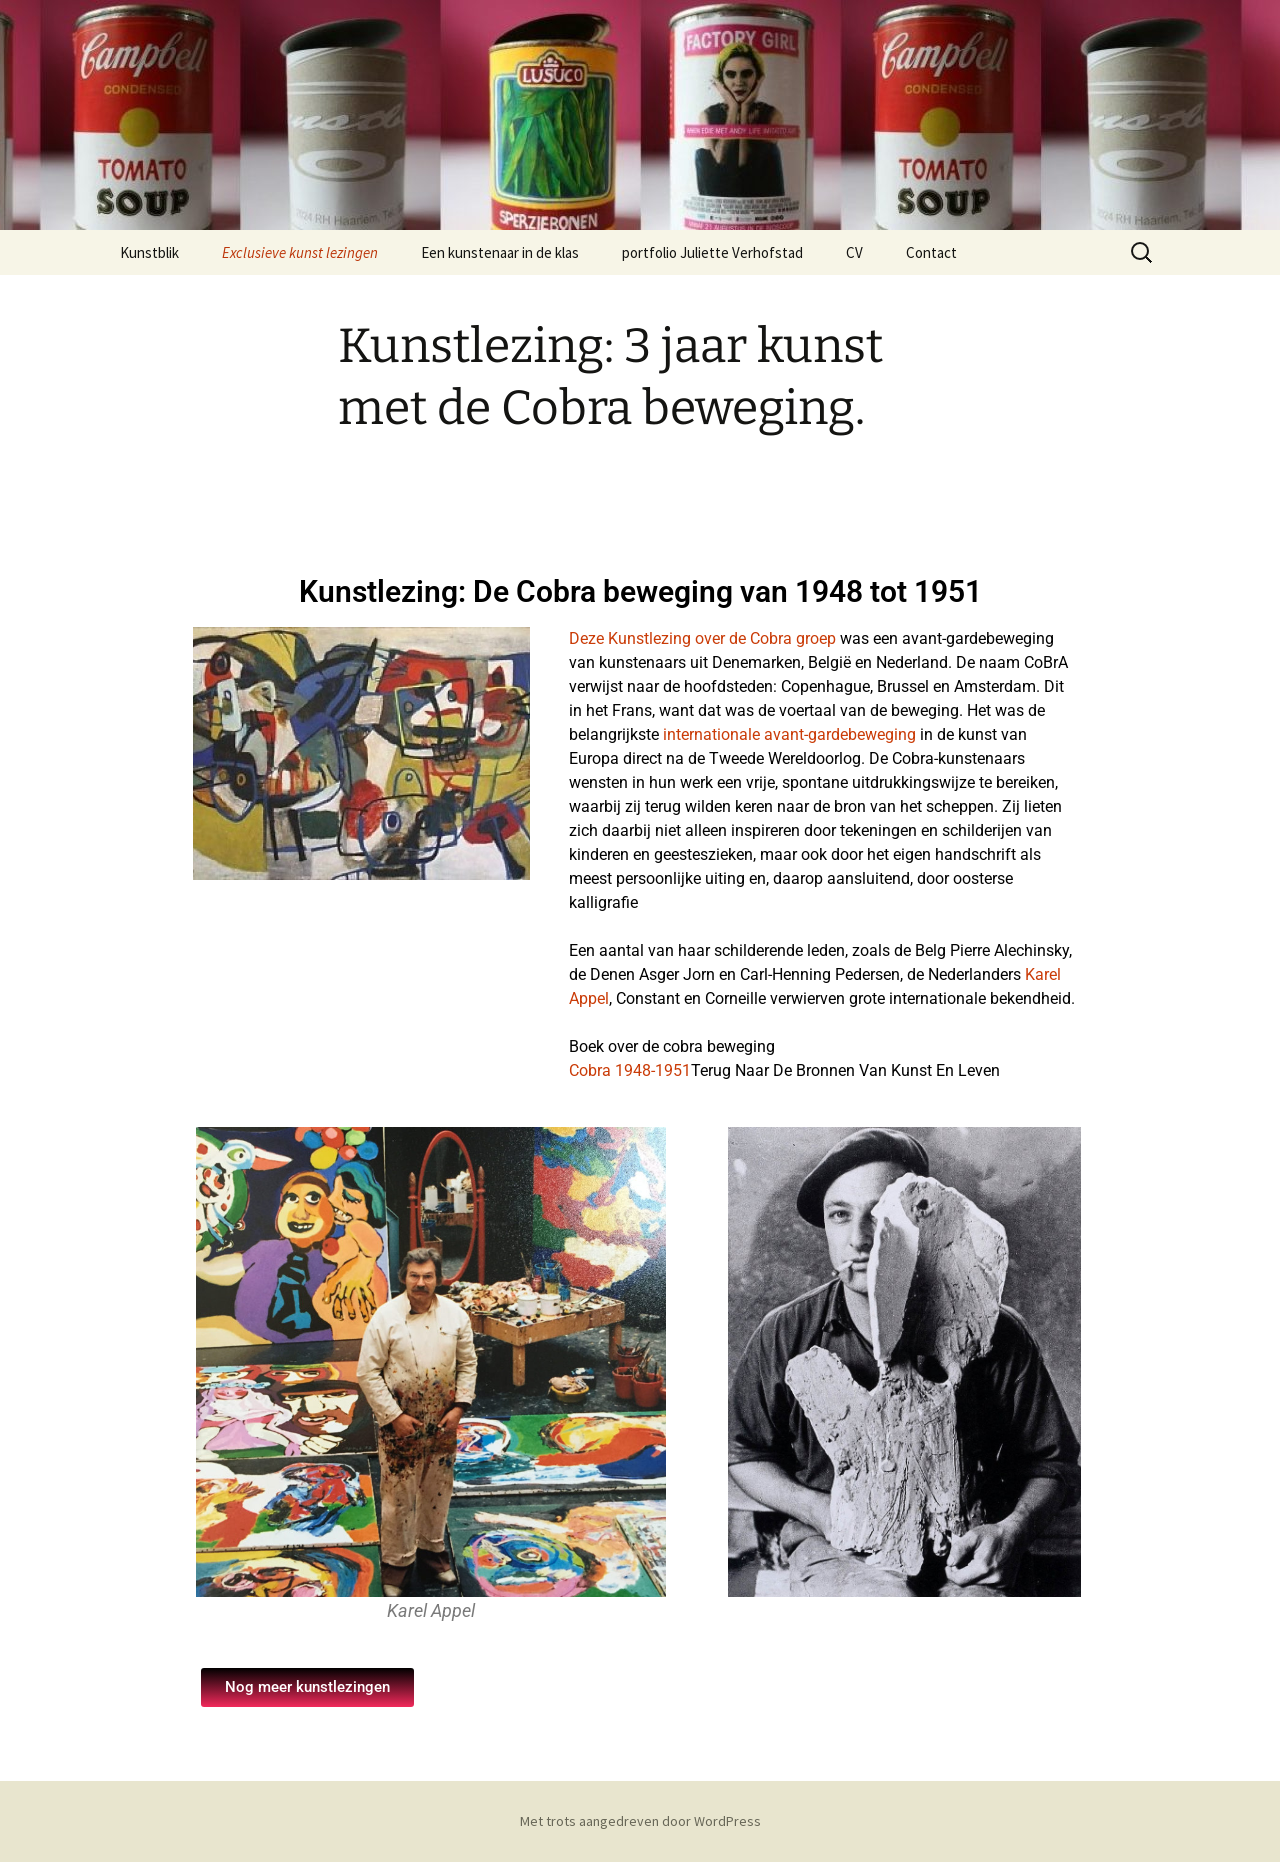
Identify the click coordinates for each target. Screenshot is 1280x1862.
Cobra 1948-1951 (630, 1070)
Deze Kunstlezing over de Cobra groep (702, 638)
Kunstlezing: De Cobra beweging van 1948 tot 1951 (640, 591)
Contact (931, 252)
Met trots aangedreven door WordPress (640, 1821)
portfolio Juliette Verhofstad (712, 252)
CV (854, 252)
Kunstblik (149, 252)
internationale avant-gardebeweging (789, 734)
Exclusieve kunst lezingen (300, 252)
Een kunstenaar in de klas (500, 252)
